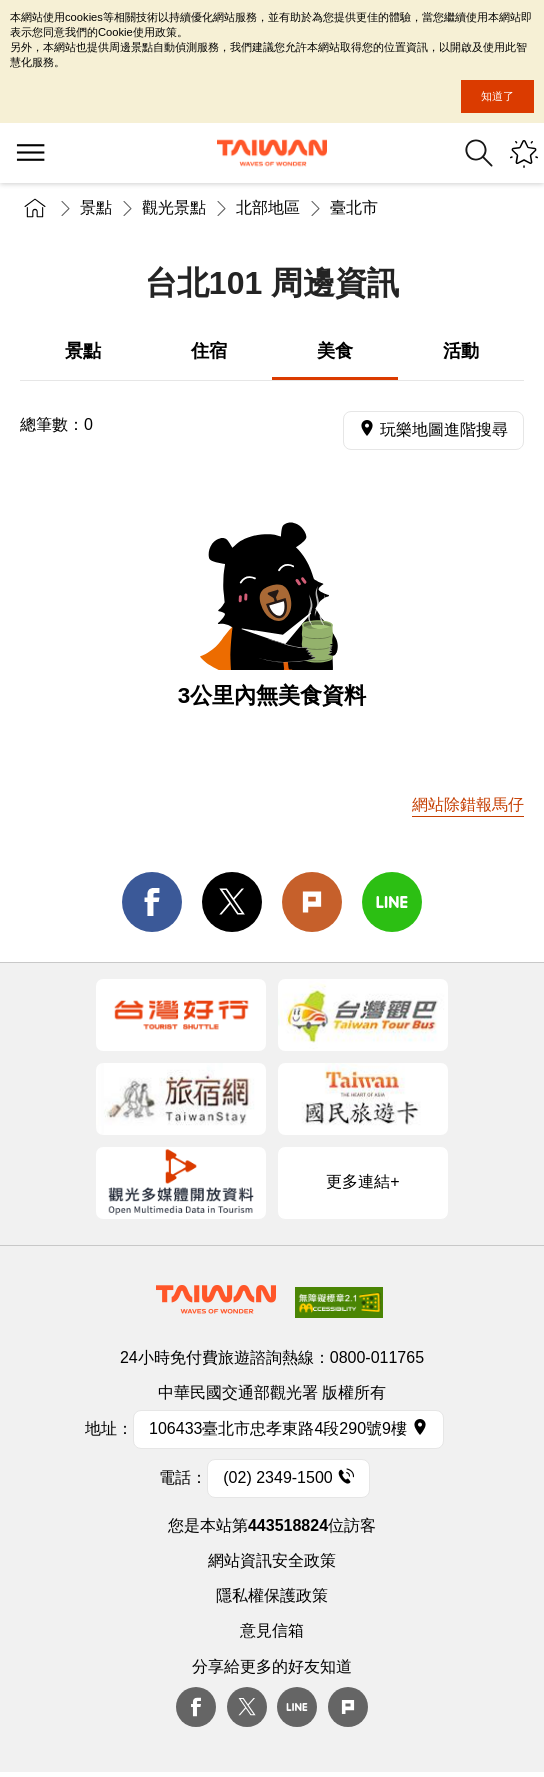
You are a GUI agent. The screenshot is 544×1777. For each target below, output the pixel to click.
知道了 (497, 96)
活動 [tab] (461, 351)
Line (297, 1707)
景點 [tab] (83, 351)
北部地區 (268, 207)
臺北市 (354, 207)
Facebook (196, 1707)
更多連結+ (362, 1181)
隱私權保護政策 (272, 1595)
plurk (348, 1707)
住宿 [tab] (209, 351)
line (392, 902)
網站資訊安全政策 (272, 1560)
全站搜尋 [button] (479, 153)
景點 (96, 207)
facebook (152, 902)
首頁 (35, 208)
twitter (232, 902)
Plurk (312, 902)
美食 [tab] (335, 351)
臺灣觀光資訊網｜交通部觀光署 (272, 153)
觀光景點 (174, 207)
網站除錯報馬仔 (468, 804)
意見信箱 (272, 1630)
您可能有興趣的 (524, 153)
